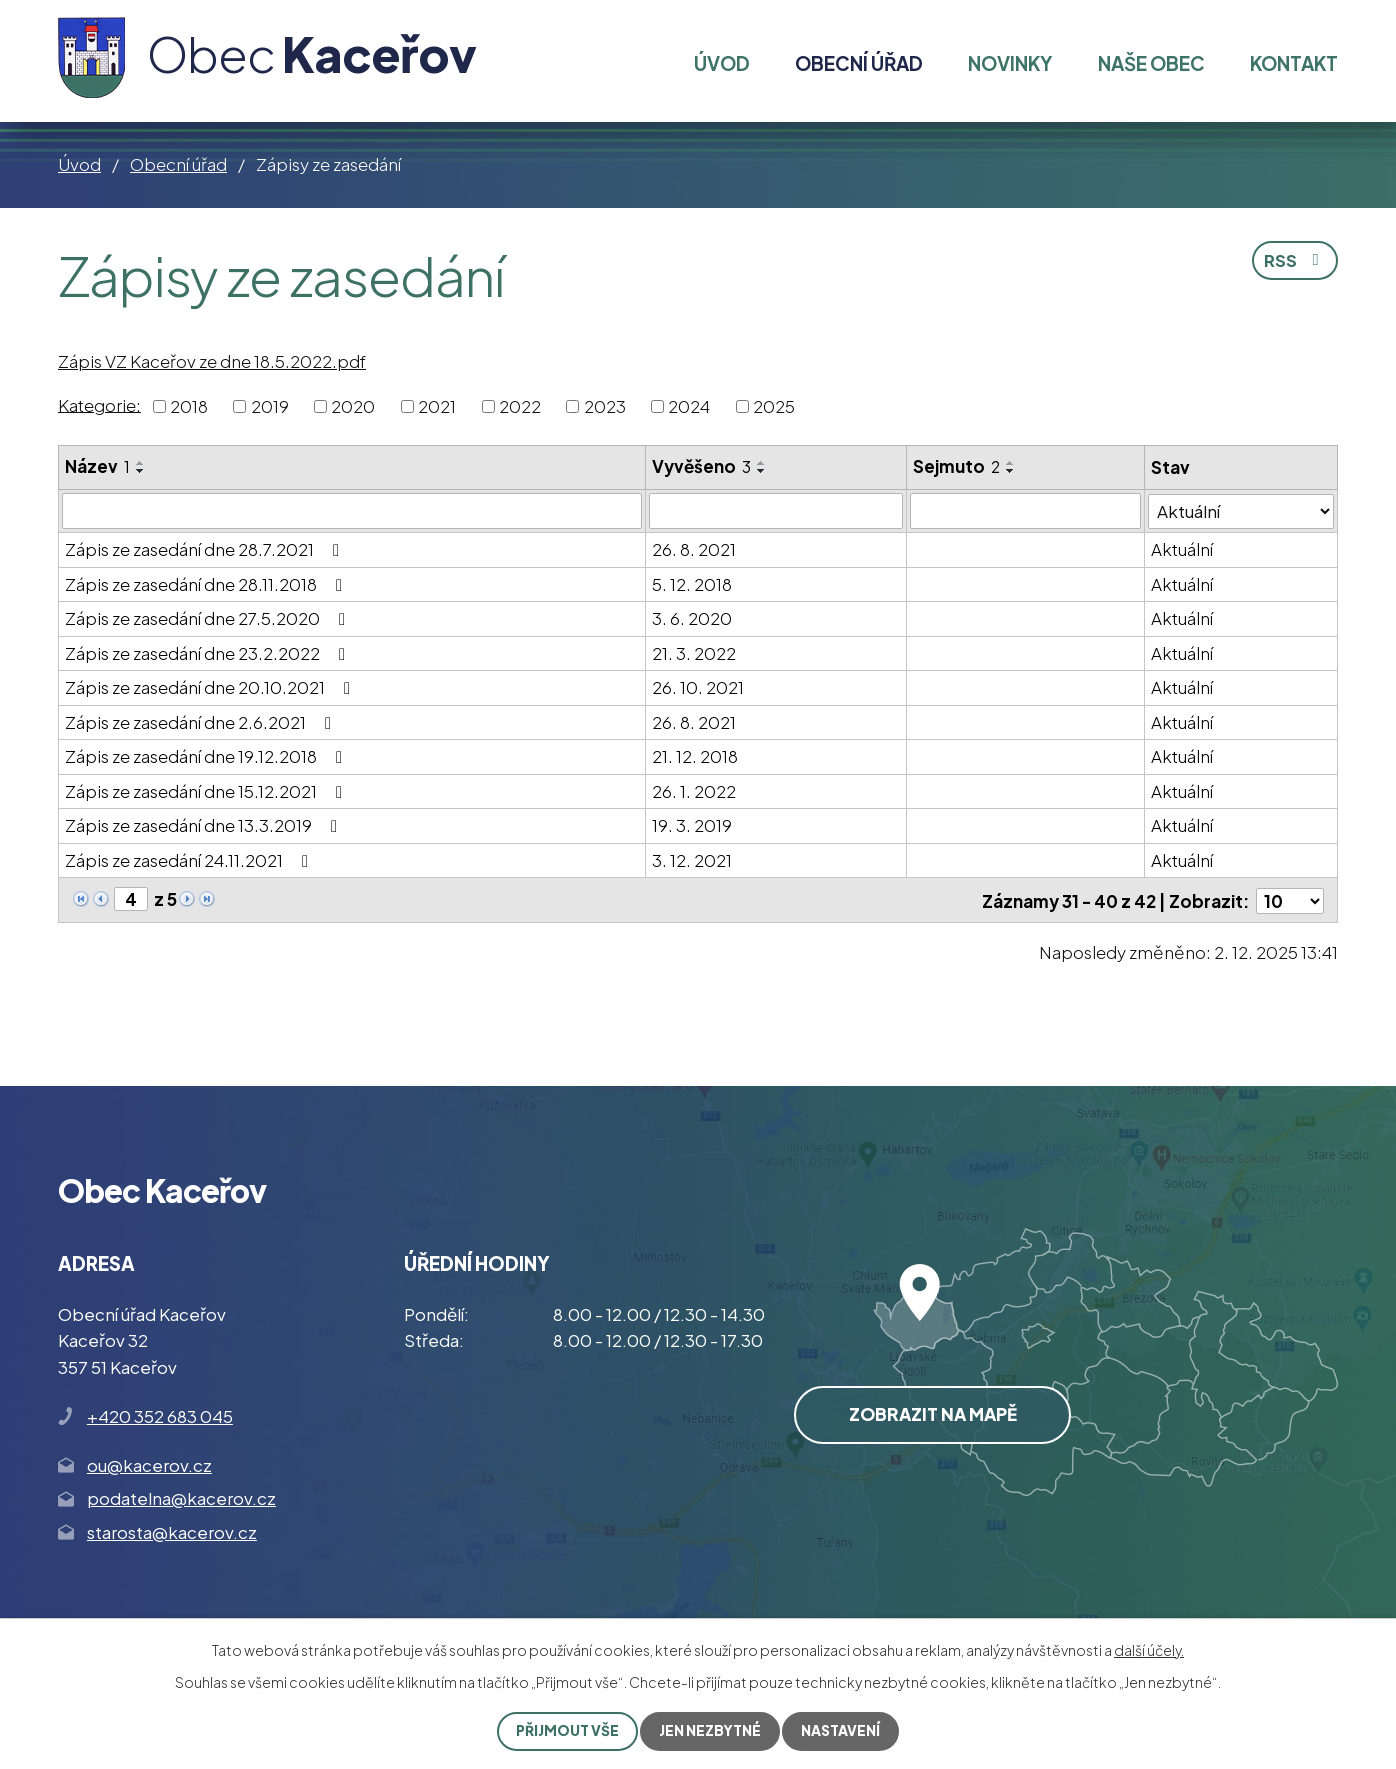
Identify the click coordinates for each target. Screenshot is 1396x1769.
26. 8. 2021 (694, 549)
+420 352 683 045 (160, 1415)
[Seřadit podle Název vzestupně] (141, 463)
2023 (605, 406)
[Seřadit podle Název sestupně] (141, 471)
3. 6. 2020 (692, 618)
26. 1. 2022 (694, 791)
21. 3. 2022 (694, 653)
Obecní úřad (178, 164)
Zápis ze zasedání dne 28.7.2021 (206, 549)
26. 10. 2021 (698, 687)
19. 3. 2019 (692, 825)
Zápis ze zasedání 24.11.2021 (190, 860)
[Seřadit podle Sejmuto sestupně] (1011, 471)
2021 (437, 406)
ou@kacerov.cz (149, 1464)
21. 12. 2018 (695, 756)
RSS (1294, 261)
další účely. (1149, 1650)
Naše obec (1151, 63)
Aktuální (1182, 549)
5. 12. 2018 (692, 584)
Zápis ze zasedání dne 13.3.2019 (205, 825)
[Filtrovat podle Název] (352, 511)
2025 (774, 406)
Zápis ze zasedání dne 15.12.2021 (207, 791)
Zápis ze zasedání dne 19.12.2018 (207, 756)
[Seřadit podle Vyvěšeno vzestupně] (762, 463)
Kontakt (1294, 63)
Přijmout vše (566, 1731)
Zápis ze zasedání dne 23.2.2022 (209, 653)
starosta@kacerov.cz (172, 1531)
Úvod (79, 164)
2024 (689, 406)
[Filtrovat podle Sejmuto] (1025, 511)
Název (97, 466)
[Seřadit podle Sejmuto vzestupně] (1011, 463)
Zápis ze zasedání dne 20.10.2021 (211, 687)
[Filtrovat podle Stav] (1241, 510)
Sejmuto (956, 466)
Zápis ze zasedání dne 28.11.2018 (207, 584)
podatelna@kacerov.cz (181, 1497)
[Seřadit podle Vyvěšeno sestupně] (762, 471)
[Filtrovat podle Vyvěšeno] (776, 511)
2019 (270, 406)
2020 (353, 406)
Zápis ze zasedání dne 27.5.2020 (209, 618)
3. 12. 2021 (692, 860)
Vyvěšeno (701, 466)
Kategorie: (99, 404)
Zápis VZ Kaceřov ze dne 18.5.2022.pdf (212, 361)
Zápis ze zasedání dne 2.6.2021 (202, 722)
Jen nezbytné (710, 1731)
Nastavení (842, 1731)
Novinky (1010, 63)
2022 (520, 406)
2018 (189, 406)
